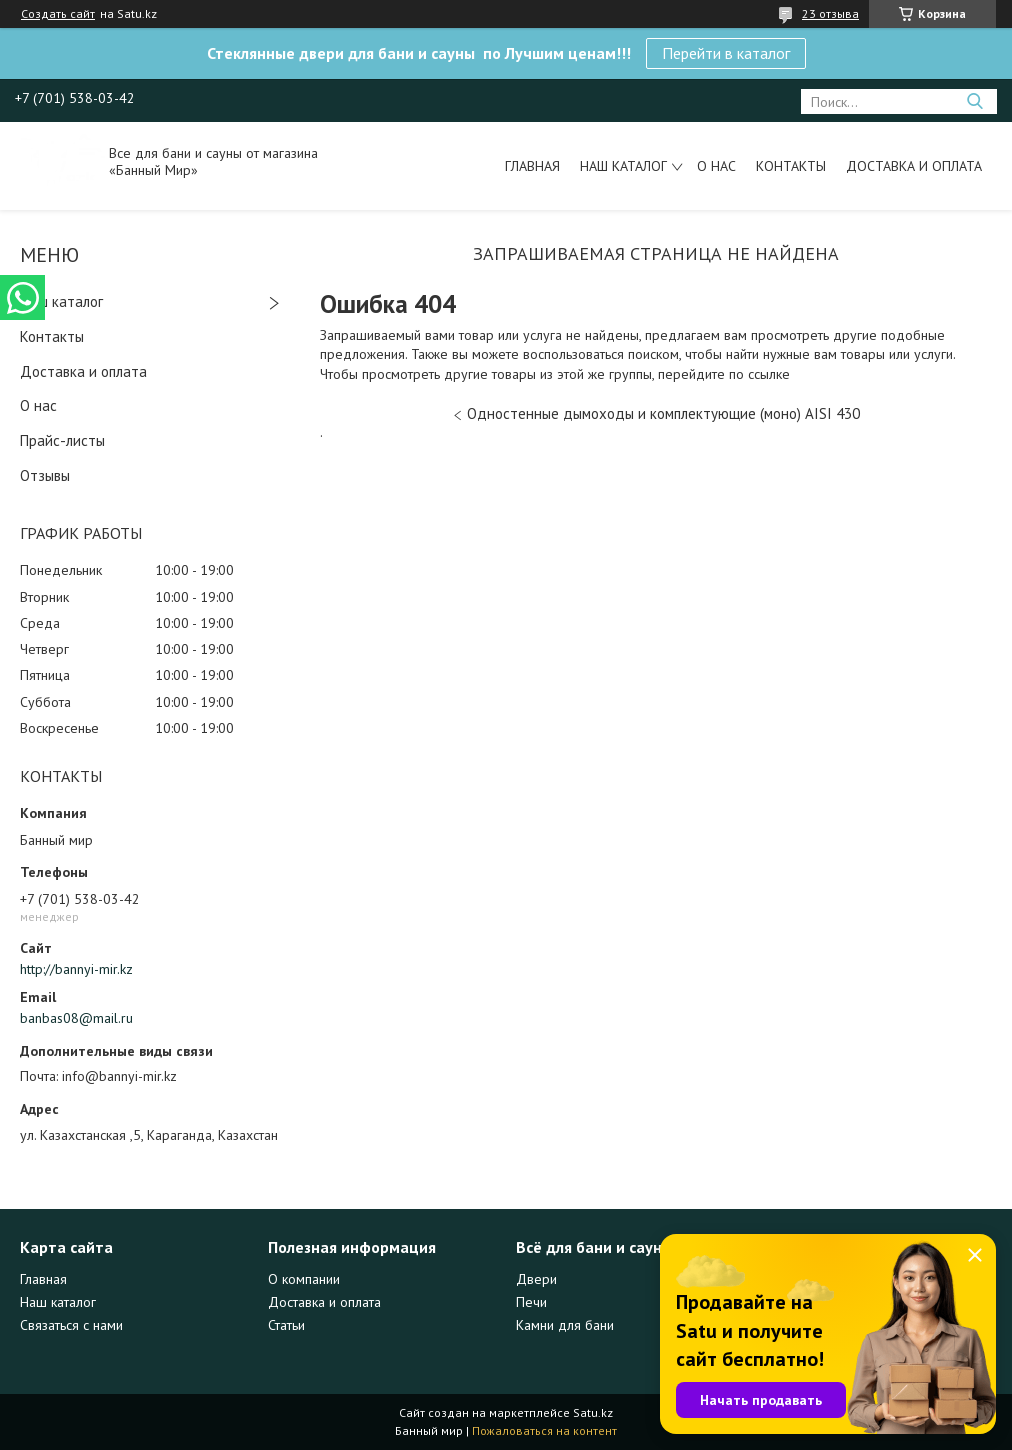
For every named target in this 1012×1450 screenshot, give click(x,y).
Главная (532, 166)
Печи (531, 1302)
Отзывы (45, 475)
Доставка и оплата (914, 166)
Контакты (791, 166)
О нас (716, 166)
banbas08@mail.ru (76, 1018)
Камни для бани (565, 1325)
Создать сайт (58, 14)
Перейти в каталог (726, 53)
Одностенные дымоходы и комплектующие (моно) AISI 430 (663, 413)
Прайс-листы (62, 440)
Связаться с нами (71, 1325)
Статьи (286, 1325)
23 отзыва (830, 13)
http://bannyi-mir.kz (76, 969)
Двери (536, 1279)
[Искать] (974, 101)
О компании (304, 1279)
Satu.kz (593, 1412)
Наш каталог (623, 166)
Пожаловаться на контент (544, 1430)
